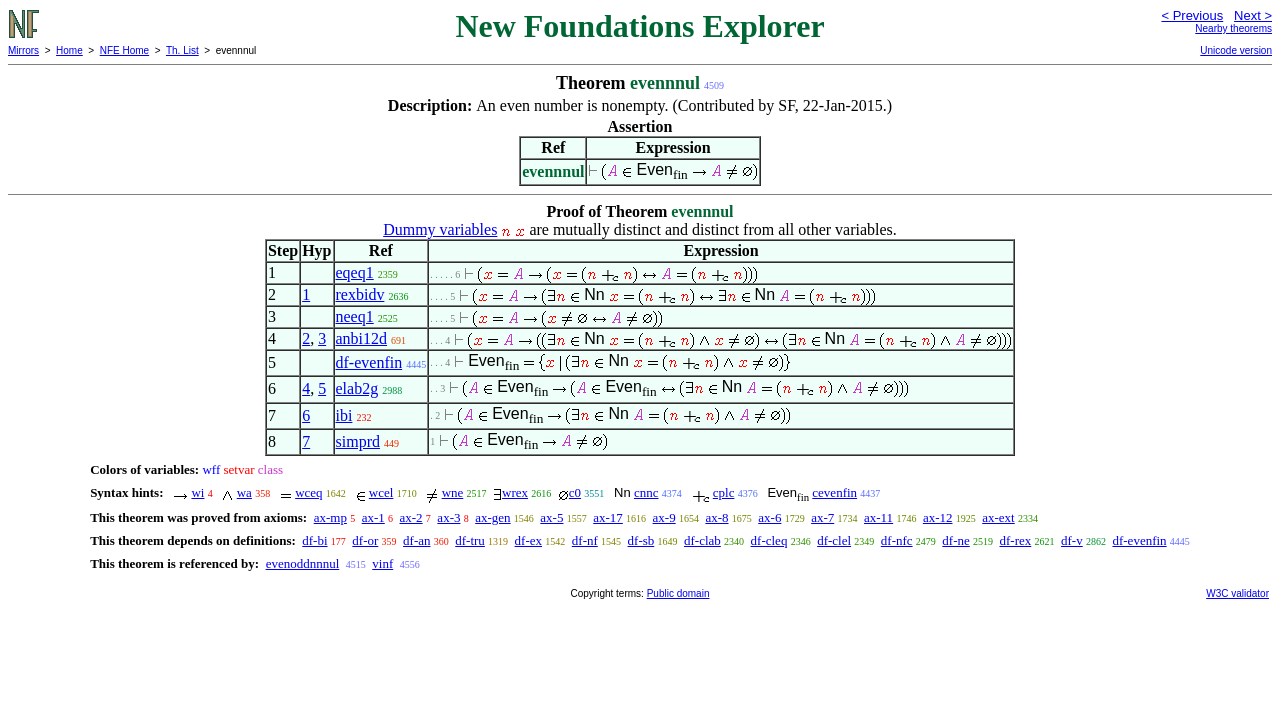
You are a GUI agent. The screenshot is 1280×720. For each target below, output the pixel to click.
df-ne (955, 540)
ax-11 (878, 517)
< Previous (1192, 15)
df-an (416, 540)
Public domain (678, 593)
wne (453, 492)
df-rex (1016, 540)
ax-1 (373, 517)
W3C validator (1237, 593)
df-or (365, 540)
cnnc (646, 492)
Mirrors (23, 50)
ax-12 (938, 517)
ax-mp (330, 517)
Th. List (182, 50)
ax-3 (448, 517)
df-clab (702, 540)
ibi (344, 415)
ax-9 (664, 517)
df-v (1072, 540)
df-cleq (769, 540)
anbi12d (362, 338)
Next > (1253, 15)
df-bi (314, 540)
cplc (724, 492)
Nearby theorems (1233, 28)
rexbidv (360, 294)
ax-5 (551, 517)
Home (69, 50)
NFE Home (124, 50)
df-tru (470, 540)
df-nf (585, 540)
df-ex (528, 540)
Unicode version (1236, 50)
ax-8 (716, 517)
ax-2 (411, 517)
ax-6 (769, 517)
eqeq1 (355, 272)
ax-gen (492, 517)
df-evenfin (369, 362)
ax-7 (822, 517)
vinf (382, 563)
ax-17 (608, 517)
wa (244, 492)
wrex (515, 492)
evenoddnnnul (303, 563)
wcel (381, 492)
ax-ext (998, 517)
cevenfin (834, 492)
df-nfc (897, 540)
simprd (358, 441)
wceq (308, 492)
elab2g (357, 388)
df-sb (641, 540)
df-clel (834, 540)
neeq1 (355, 316)
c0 (575, 492)
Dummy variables (440, 229)
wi (197, 492)
